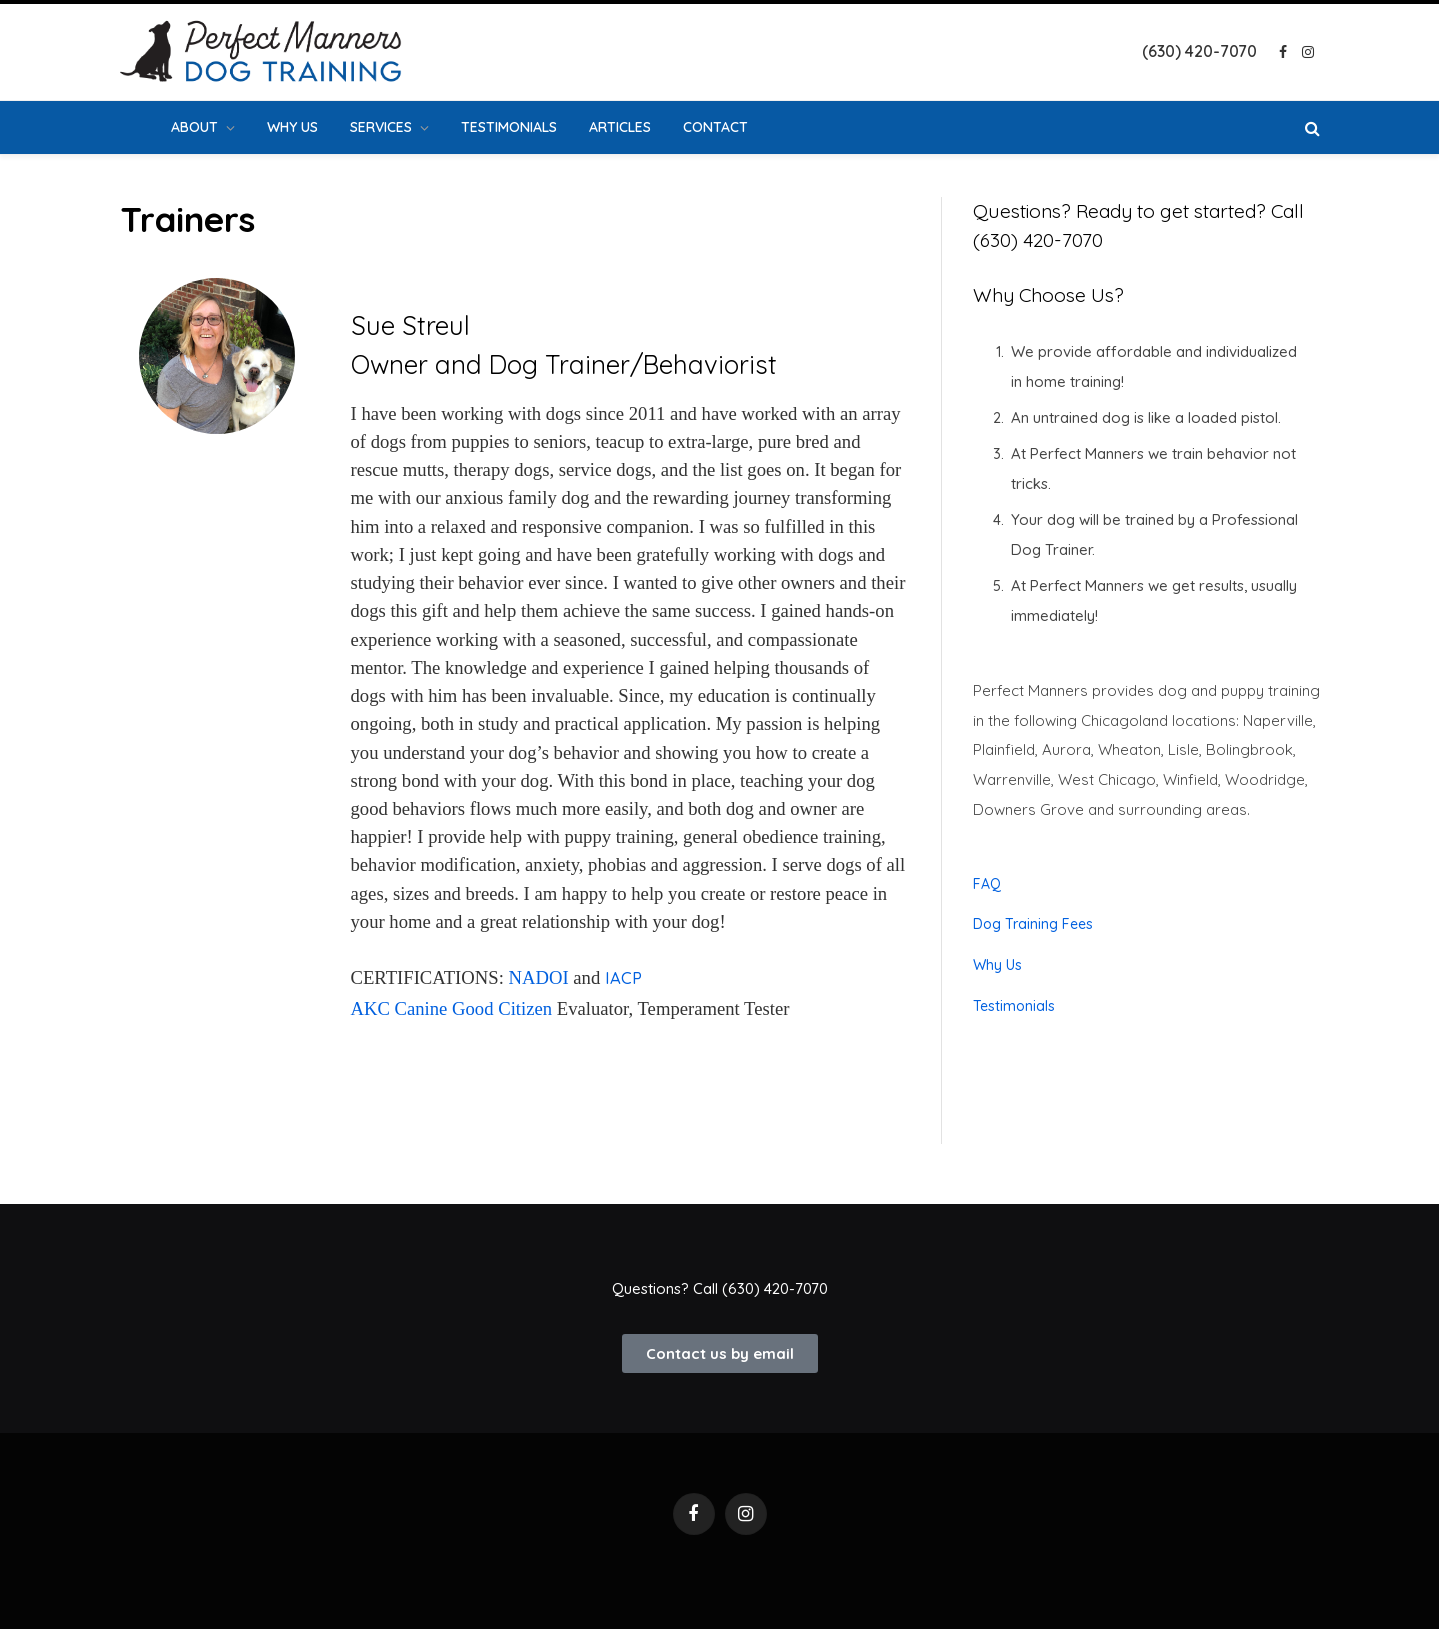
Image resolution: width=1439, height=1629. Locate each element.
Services (381, 127)
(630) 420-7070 (775, 1288)
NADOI (539, 977)
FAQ (987, 884)
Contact (715, 127)
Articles (620, 127)
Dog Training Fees (1033, 924)
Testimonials (509, 127)
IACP (623, 977)
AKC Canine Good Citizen (452, 1008)
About (194, 127)
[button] (720, 1353)
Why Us (292, 127)
